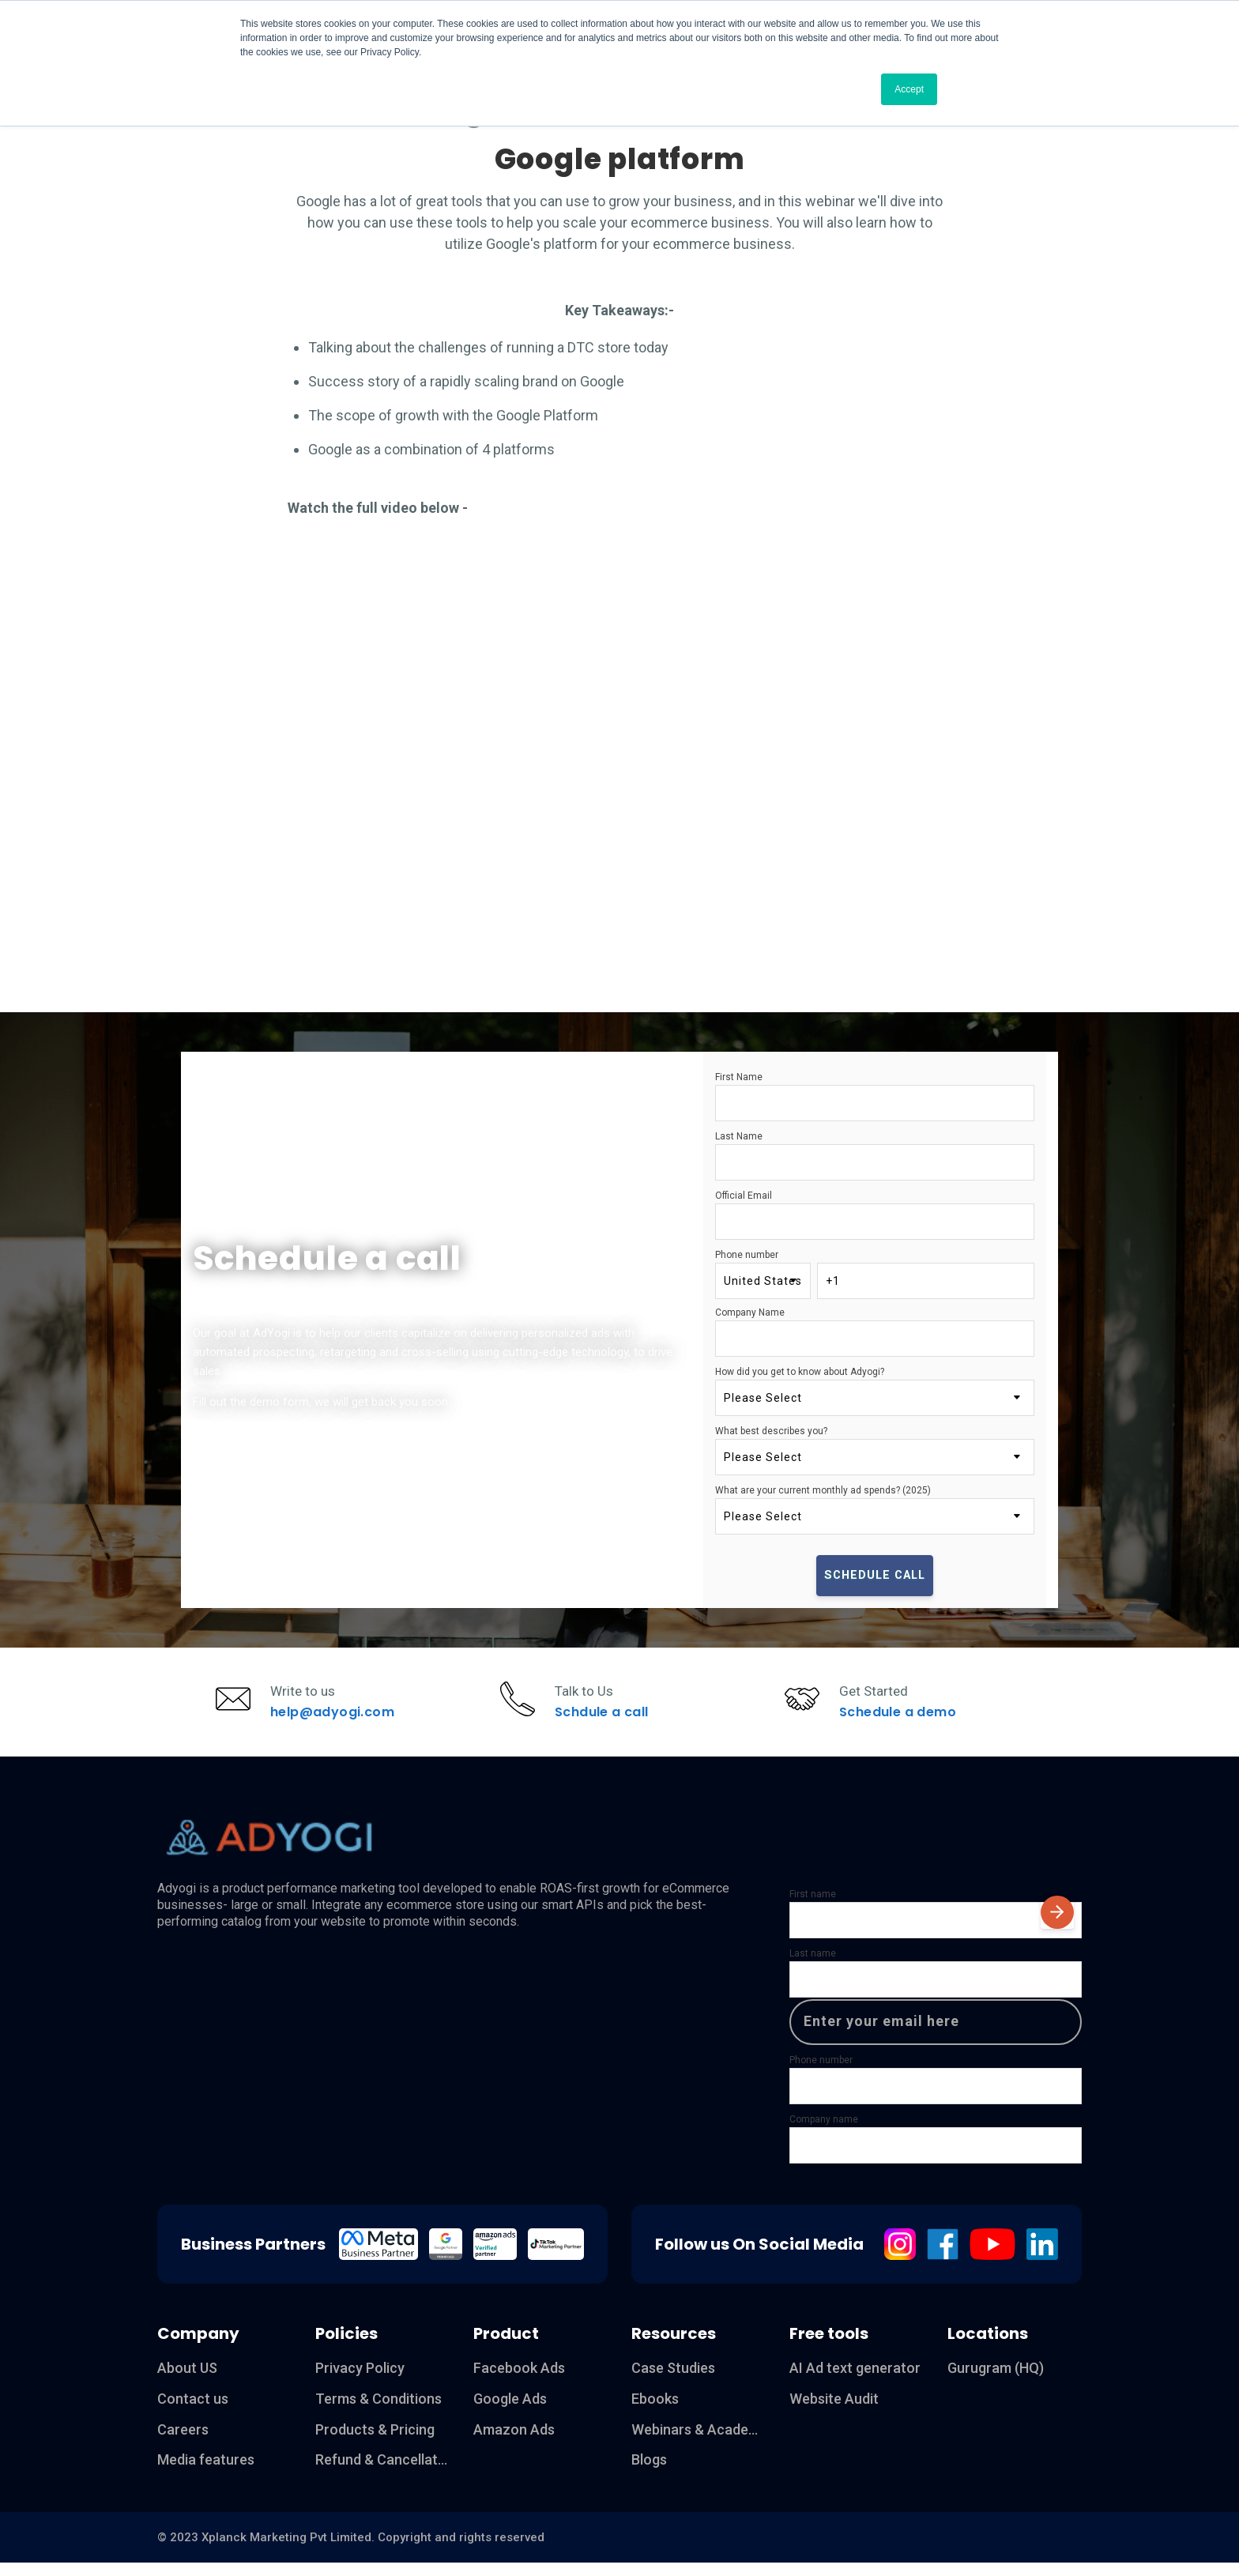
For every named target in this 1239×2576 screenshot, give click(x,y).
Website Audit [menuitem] (834, 2411)
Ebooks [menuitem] (655, 2411)
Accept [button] (909, 89)
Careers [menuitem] (183, 2442)
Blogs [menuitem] (649, 2473)
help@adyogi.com (335, 1718)
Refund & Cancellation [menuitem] (382, 2473)
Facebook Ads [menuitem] (519, 2380)
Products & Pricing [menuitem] (375, 2442)
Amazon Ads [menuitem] (514, 2442)
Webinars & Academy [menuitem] (698, 2442)
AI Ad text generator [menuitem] (855, 2380)
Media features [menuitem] (205, 2473)
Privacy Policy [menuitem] (360, 2380)
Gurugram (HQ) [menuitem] (995, 2380)
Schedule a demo (900, 1718)
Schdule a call (606, 1718)
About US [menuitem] (187, 2380)
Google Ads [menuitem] (510, 2411)
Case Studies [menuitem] (673, 2380)
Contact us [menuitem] (192, 2411)
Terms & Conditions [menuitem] (378, 2411)
